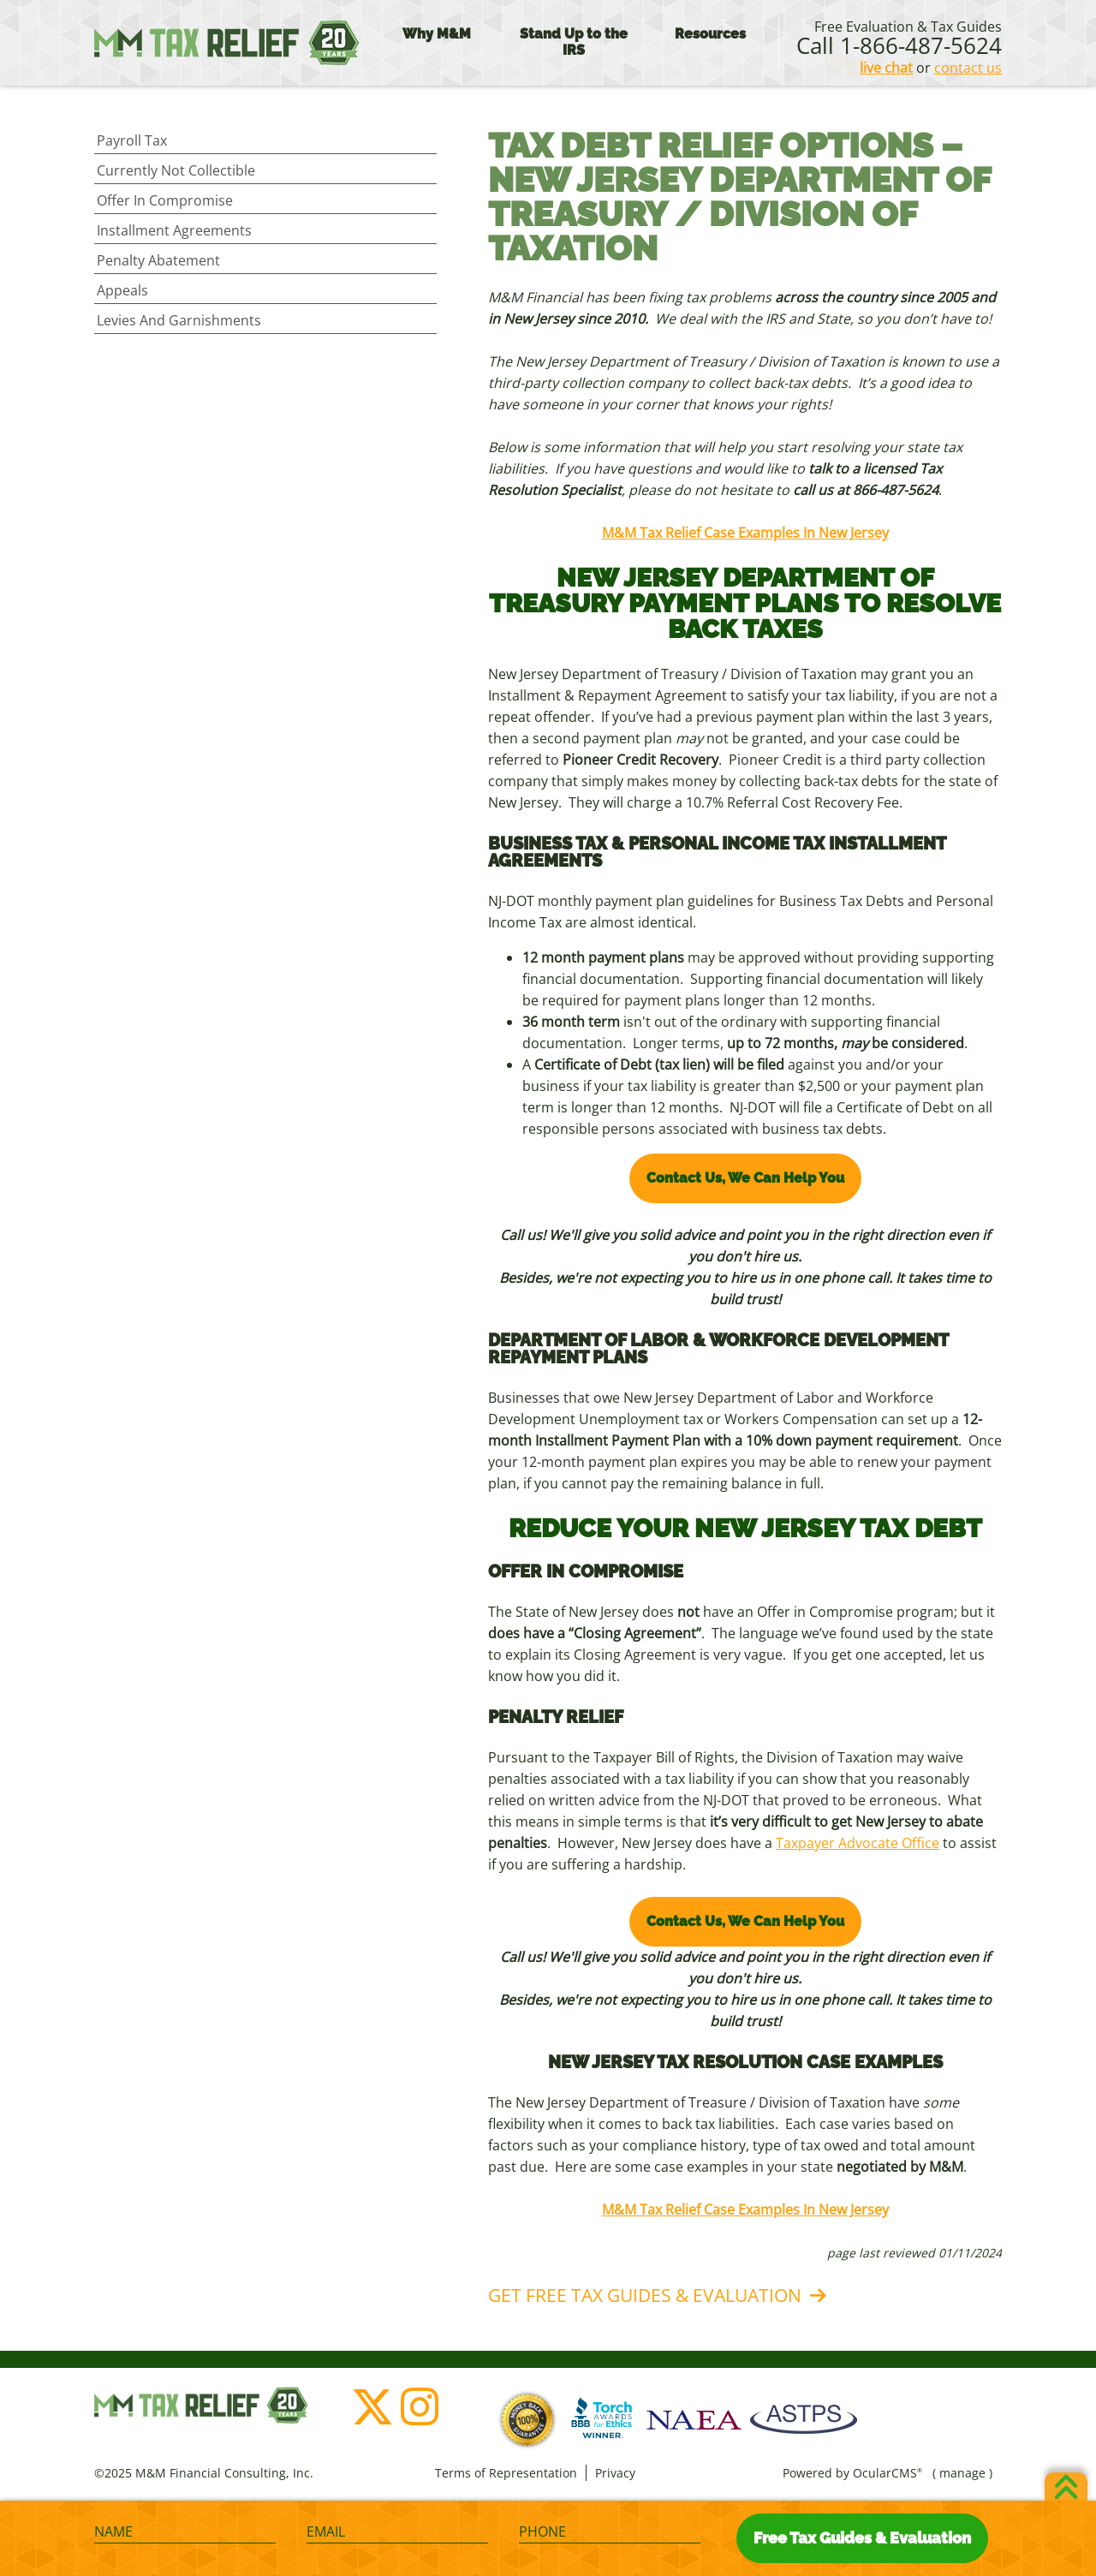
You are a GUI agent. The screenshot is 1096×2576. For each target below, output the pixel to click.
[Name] (185, 2532)
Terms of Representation (506, 2473)
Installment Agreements (174, 230)
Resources (710, 34)
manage (962, 2473)
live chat (886, 68)
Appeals (122, 290)
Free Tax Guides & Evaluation (862, 2538)
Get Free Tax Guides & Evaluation (644, 2295)
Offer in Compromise (165, 200)
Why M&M (436, 34)
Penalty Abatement (158, 260)
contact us (968, 67)
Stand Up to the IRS (574, 42)
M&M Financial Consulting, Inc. (227, 43)
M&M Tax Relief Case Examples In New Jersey (745, 532)
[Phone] (609, 2532)
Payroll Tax (132, 140)
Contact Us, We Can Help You (745, 1178)
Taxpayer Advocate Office (857, 1843)
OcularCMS (887, 2473)
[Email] (397, 2532)
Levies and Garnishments (179, 320)
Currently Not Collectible (176, 170)
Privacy (615, 2473)
